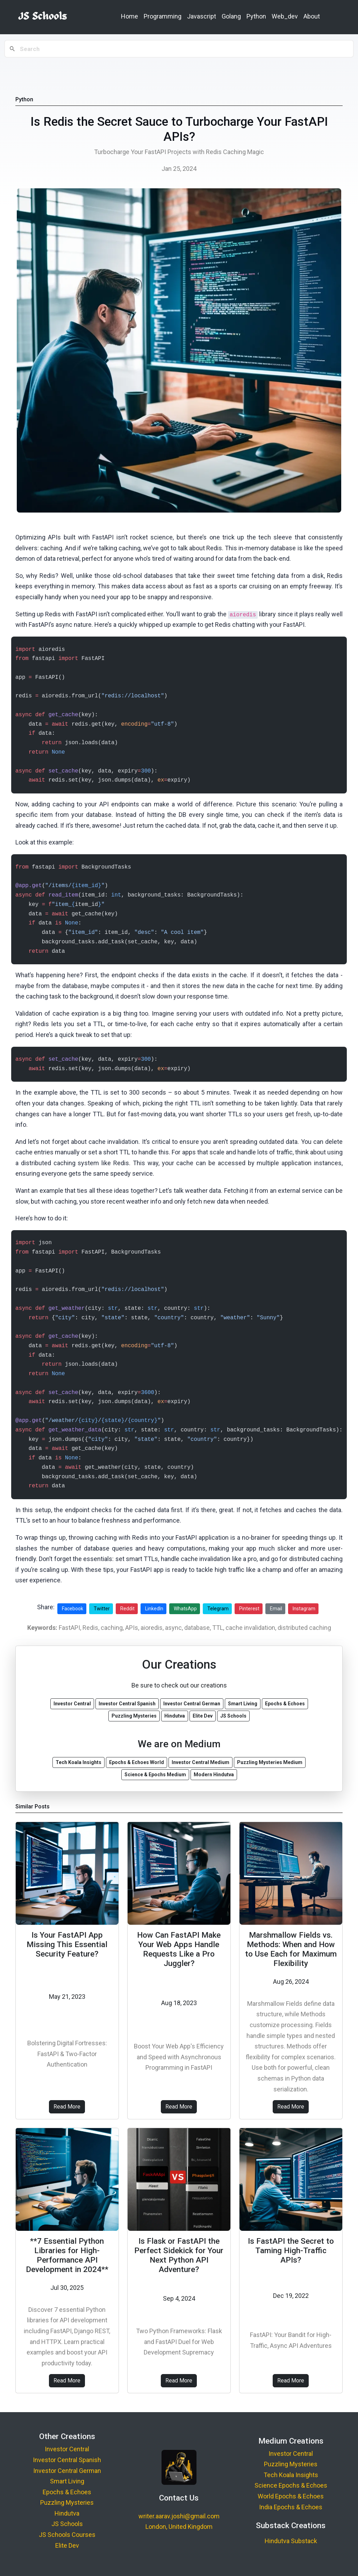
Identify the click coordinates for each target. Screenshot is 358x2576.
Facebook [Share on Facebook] (72, 1608)
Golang (231, 16)
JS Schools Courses (67, 2534)
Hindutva (67, 2513)
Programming (162, 16)
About (311, 16)
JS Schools (67, 2523)
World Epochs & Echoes (291, 2496)
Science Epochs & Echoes (291, 2485)
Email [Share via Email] (276, 1608)
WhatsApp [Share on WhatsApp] (185, 1608)
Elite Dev (67, 2545)
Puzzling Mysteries (67, 2502)
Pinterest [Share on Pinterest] (249, 1608)
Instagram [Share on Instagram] (304, 1608)
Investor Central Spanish (67, 2459)
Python (256, 16)
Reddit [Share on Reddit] (127, 1608)
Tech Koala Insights (291, 2475)
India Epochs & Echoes (290, 2507)
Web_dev (285, 16)
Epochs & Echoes (67, 2492)
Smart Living (67, 2481)
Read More (66, 2106)
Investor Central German (67, 2470)
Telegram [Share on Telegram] (218, 1608)
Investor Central (67, 2449)
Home (129, 16)
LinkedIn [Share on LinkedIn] (154, 1608)
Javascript (201, 16)
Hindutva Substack (291, 2541)
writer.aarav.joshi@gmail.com (179, 2516)
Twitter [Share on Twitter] (102, 1608)
